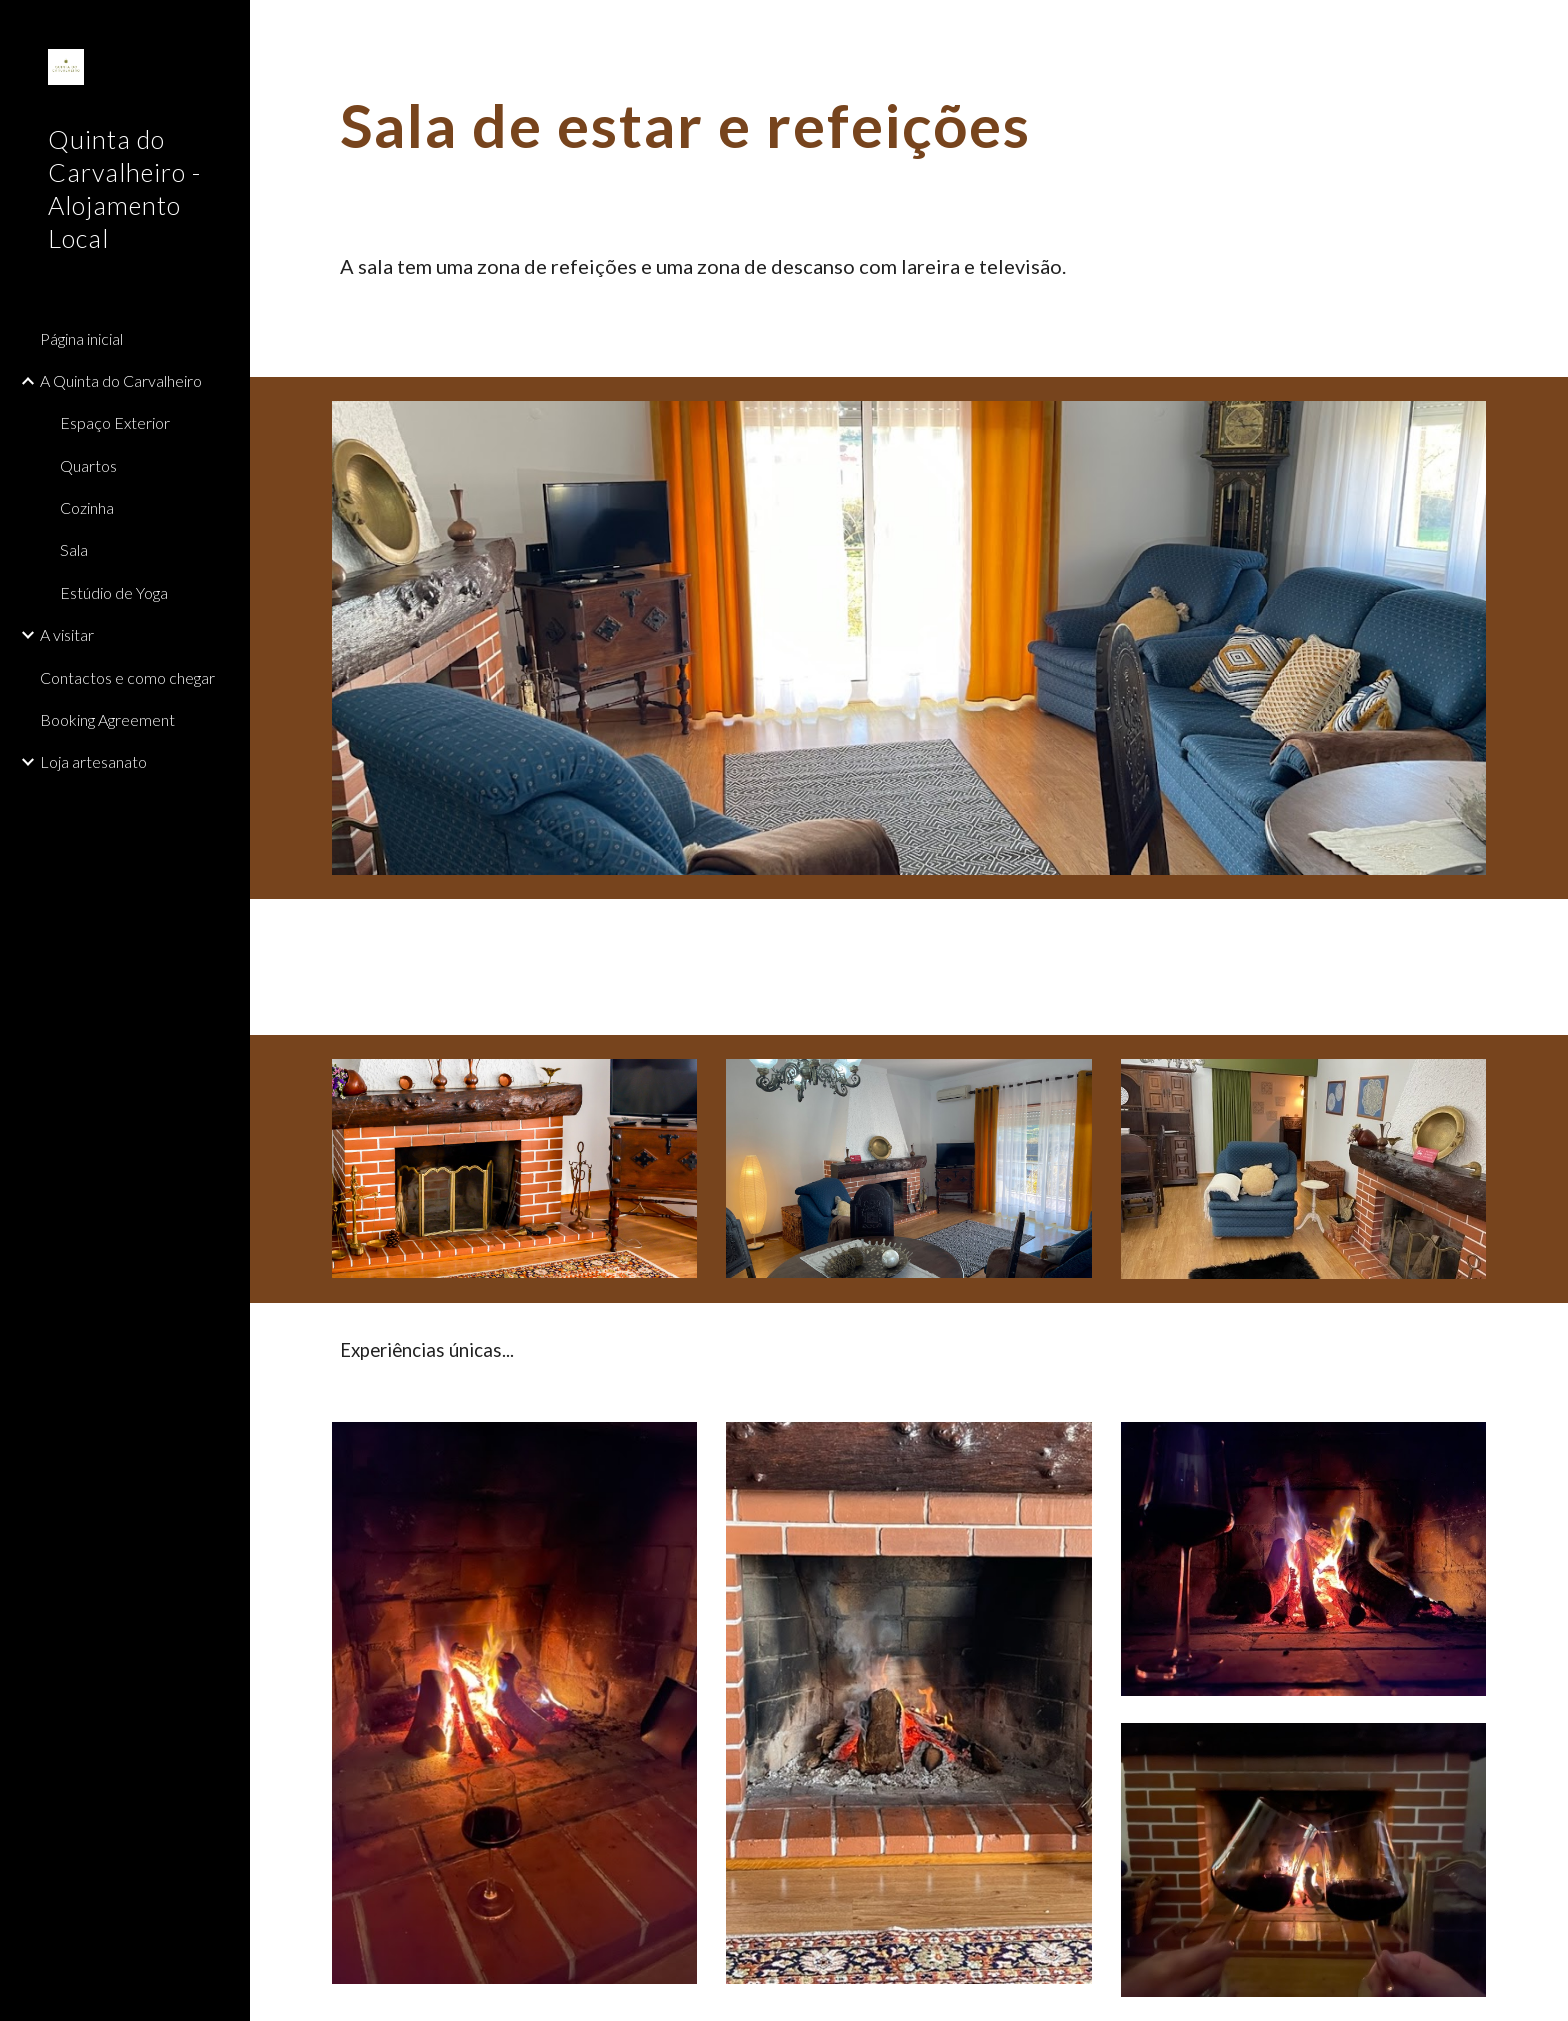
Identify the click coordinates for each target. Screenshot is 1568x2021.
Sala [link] (74, 549)
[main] (909, 125)
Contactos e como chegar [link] (127, 677)
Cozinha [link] (87, 507)
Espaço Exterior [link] (115, 422)
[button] (1544, 28)
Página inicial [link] (81, 338)
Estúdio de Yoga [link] (114, 592)
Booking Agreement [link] (107, 719)
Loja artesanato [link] (93, 761)
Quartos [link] (88, 465)
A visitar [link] (67, 634)
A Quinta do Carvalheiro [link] (121, 380)
